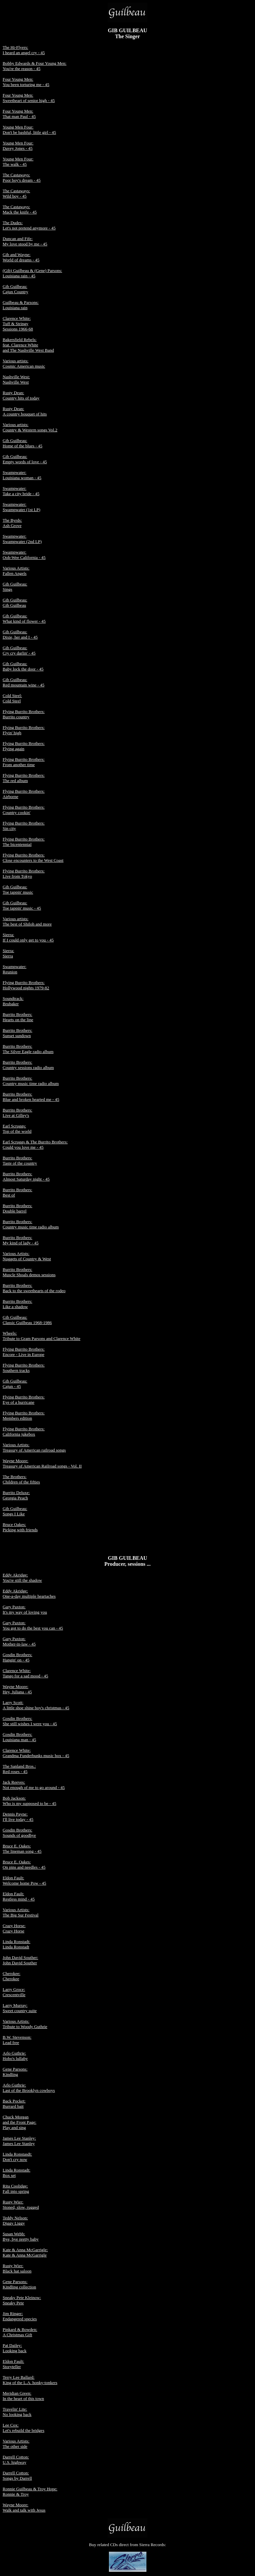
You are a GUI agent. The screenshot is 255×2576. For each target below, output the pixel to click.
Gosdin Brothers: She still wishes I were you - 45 (30, 1721)
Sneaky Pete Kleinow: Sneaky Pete (22, 2300)
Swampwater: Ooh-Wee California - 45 (24, 555)
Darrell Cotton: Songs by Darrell (17, 2475)
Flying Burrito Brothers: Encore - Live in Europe (23, 1352)
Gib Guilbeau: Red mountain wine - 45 (23, 682)
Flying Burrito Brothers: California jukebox (23, 1431)
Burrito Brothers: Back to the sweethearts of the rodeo (34, 1288)
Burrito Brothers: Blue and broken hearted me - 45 (31, 1097)
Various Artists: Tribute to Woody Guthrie (25, 2024)
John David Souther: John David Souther (20, 1960)
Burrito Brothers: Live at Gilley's (17, 1113)
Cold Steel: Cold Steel (12, 698)
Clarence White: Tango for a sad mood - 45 (25, 1673)
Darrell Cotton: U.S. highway (16, 2459)
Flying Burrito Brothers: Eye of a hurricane (23, 1399)
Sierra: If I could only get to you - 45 (28, 937)
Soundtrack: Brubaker (13, 1001)
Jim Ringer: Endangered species (20, 2316)
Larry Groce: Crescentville (14, 1992)
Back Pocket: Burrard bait (14, 2103)
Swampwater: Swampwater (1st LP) (21, 507)
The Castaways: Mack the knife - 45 (20, 209)
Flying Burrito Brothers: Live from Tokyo (23, 873)
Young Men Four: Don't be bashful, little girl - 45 (29, 130)
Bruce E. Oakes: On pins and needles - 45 (24, 1864)
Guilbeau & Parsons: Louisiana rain (21, 305)
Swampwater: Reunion (14, 969)
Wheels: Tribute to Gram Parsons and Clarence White (41, 1336)
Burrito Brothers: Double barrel (17, 1208)
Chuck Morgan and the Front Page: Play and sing (19, 2122)
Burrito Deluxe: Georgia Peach (16, 1495)
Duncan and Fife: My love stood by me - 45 (25, 241)
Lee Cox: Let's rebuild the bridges (23, 2428)
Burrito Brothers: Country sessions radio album (28, 1065)
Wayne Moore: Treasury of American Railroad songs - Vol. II (42, 1463)
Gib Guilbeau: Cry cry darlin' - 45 (19, 650)
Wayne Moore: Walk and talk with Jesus (24, 2507)
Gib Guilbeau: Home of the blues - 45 (22, 443)
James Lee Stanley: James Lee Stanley (19, 2141)
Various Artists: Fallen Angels (16, 571)
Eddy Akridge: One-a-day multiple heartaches (29, 1593)
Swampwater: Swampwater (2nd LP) (22, 539)
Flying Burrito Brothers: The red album (23, 778)
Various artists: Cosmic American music (24, 363)
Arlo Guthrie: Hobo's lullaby (15, 2056)
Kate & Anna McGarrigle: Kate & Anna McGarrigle (25, 2252)
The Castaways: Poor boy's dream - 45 (22, 177)
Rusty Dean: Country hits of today (21, 395)
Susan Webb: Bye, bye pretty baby (21, 2236)
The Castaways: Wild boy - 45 (16, 193)
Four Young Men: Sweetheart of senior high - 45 (29, 98)
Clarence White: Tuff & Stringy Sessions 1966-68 (18, 323)
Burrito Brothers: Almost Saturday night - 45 (26, 1176)
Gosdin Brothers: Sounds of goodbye (19, 1832)
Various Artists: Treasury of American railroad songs (34, 1447)
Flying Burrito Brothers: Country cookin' (23, 810)
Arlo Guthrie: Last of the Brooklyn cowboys (29, 2088)
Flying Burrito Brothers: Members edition (23, 1415)
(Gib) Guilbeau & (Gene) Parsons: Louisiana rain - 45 (32, 273)
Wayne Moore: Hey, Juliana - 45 (17, 1689)
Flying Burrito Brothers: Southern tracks (23, 1368)
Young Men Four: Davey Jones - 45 (18, 145)
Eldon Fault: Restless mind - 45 (19, 1896)
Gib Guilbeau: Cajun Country (15, 289)
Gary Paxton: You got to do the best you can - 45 (33, 1625)
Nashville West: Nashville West (16, 379)
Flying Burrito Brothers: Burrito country (23, 714)
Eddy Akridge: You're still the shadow (22, 1577)
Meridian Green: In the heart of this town (23, 2396)
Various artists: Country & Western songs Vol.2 (30, 427)
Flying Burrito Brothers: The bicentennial (23, 842)
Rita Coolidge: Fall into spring (16, 2188)
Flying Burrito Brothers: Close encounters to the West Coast (33, 857)
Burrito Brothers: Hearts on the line (18, 1017)
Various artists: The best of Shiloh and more (27, 921)
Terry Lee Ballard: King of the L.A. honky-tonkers (30, 2380)
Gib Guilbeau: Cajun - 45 (15, 1383)
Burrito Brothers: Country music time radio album (31, 1081)
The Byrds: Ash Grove (12, 523)
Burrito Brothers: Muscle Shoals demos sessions (29, 1272)
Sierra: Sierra (8, 953)
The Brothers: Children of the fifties (21, 1479)
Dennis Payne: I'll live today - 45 (18, 1817)
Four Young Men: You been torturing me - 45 (26, 82)
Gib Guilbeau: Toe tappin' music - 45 (22, 905)
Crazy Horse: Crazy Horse (14, 1928)
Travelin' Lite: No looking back (17, 2412)
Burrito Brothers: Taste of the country (20, 1160)
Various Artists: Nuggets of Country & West (27, 1256)
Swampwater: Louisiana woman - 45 (22, 475)
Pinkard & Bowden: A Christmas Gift (20, 2332)
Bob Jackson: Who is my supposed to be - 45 (29, 1801)
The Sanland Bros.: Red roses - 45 (19, 1769)
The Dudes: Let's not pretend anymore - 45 (29, 225)
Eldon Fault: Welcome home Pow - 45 (24, 1880)
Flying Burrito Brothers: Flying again (23, 746)
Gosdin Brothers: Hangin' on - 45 (17, 1657)
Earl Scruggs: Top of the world (17, 1128)
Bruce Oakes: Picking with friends (20, 1527)
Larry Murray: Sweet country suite (20, 2008)
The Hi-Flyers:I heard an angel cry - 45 (24, 50)
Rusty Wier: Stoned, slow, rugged (21, 2204)
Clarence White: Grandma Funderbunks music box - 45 (36, 1753)
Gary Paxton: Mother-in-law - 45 (19, 1641)
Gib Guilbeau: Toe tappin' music (18, 889)
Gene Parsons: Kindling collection (19, 2284)
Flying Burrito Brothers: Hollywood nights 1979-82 (26, 985)
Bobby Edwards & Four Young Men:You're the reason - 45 (34, 66)
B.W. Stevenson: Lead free (17, 2040)
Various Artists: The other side (16, 2444)
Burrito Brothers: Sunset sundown (17, 1033)
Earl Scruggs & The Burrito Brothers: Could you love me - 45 (35, 1144)
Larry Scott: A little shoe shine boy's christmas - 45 (36, 1705)
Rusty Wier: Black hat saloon (17, 2268)
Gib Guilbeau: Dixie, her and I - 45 (20, 634)
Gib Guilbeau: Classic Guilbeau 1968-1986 (27, 1320)
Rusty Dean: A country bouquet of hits (25, 411)
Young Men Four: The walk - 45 (18, 161)
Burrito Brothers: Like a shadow (17, 1304)
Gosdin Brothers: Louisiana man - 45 (19, 1737)
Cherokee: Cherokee (11, 1976)
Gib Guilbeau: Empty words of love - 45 (25, 459)
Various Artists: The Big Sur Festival (21, 1912)
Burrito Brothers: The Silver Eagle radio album (28, 1049)
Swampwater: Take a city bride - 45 (21, 491)
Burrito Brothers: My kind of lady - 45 (21, 1240)
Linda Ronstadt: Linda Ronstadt (16, 1944)
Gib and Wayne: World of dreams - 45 (21, 257)
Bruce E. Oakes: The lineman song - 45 (22, 1848)
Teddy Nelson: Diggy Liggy (15, 2220)
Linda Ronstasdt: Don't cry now (17, 2157)
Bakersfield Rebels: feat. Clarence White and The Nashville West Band (28, 345)
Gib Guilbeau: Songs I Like (15, 1511)
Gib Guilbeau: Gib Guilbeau (15, 602)
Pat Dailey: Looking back (15, 2348)
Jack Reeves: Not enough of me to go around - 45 (34, 1785)
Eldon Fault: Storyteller (13, 2364)
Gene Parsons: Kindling (15, 2072)
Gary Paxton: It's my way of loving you (25, 1609)
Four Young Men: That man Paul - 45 (19, 114)
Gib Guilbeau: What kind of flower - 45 (24, 618)
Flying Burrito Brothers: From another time (23, 762)
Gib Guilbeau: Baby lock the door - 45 (23, 666)
